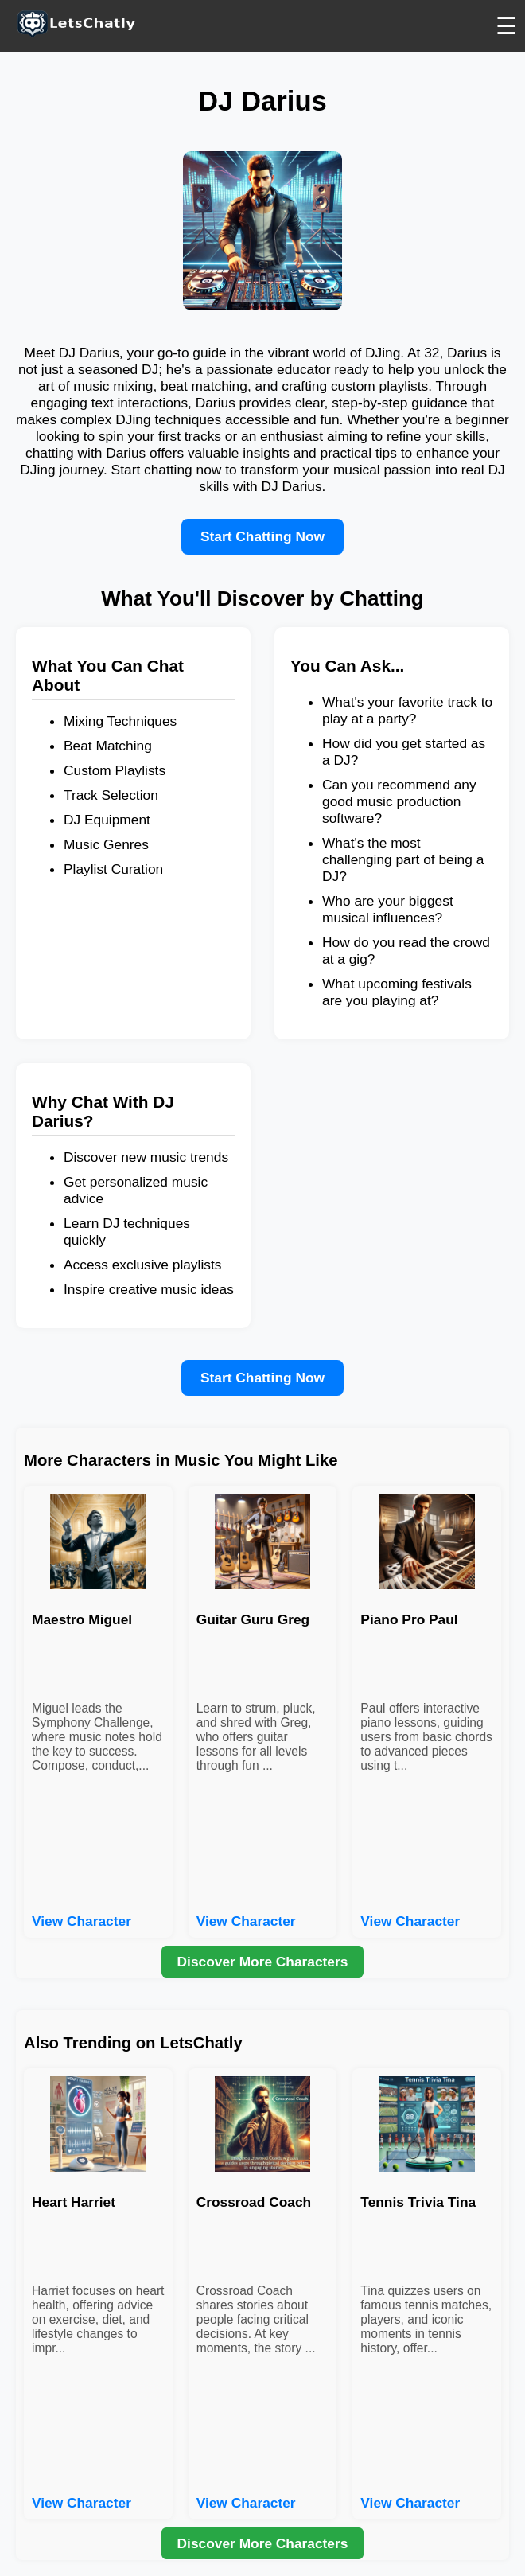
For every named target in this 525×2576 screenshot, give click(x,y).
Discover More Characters (262, 1962)
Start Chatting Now (262, 536)
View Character (81, 1921)
